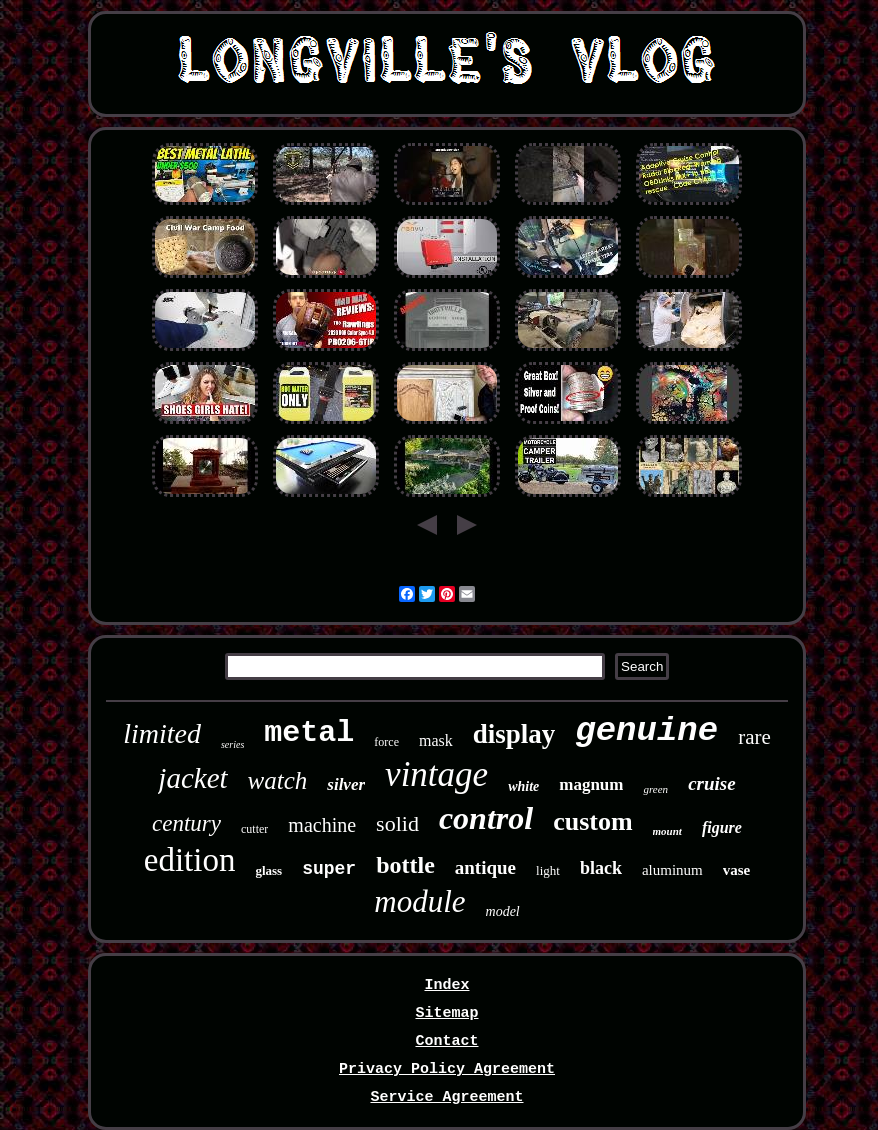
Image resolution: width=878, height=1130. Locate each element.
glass (268, 870)
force (386, 742)
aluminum (672, 870)
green (655, 789)
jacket (192, 778)
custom (592, 821)
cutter (254, 829)
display (514, 734)
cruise (712, 783)
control (486, 818)
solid (397, 823)
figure (722, 827)
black (601, 868)
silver (346, 784)
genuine (646, 731)
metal (309, 733)
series (232, 744)
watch (278, 780)
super (329, 869)
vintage (436, 774)
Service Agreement (446, 1097)
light (548, 870)
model (503, 911)
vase (737, 870)
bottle (405, 865)
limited (162, 733)
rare (754, 737)
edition (190, 860)
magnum (591, 784)
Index (446, 985)
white (523, 786)
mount (667, 831)
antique (485, 867)
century (186, 823)
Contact (446, 1041)
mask (436, 740)
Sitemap (446, 1013)
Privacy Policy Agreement (447, 1069)
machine (322, 825)
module (419, 901)
